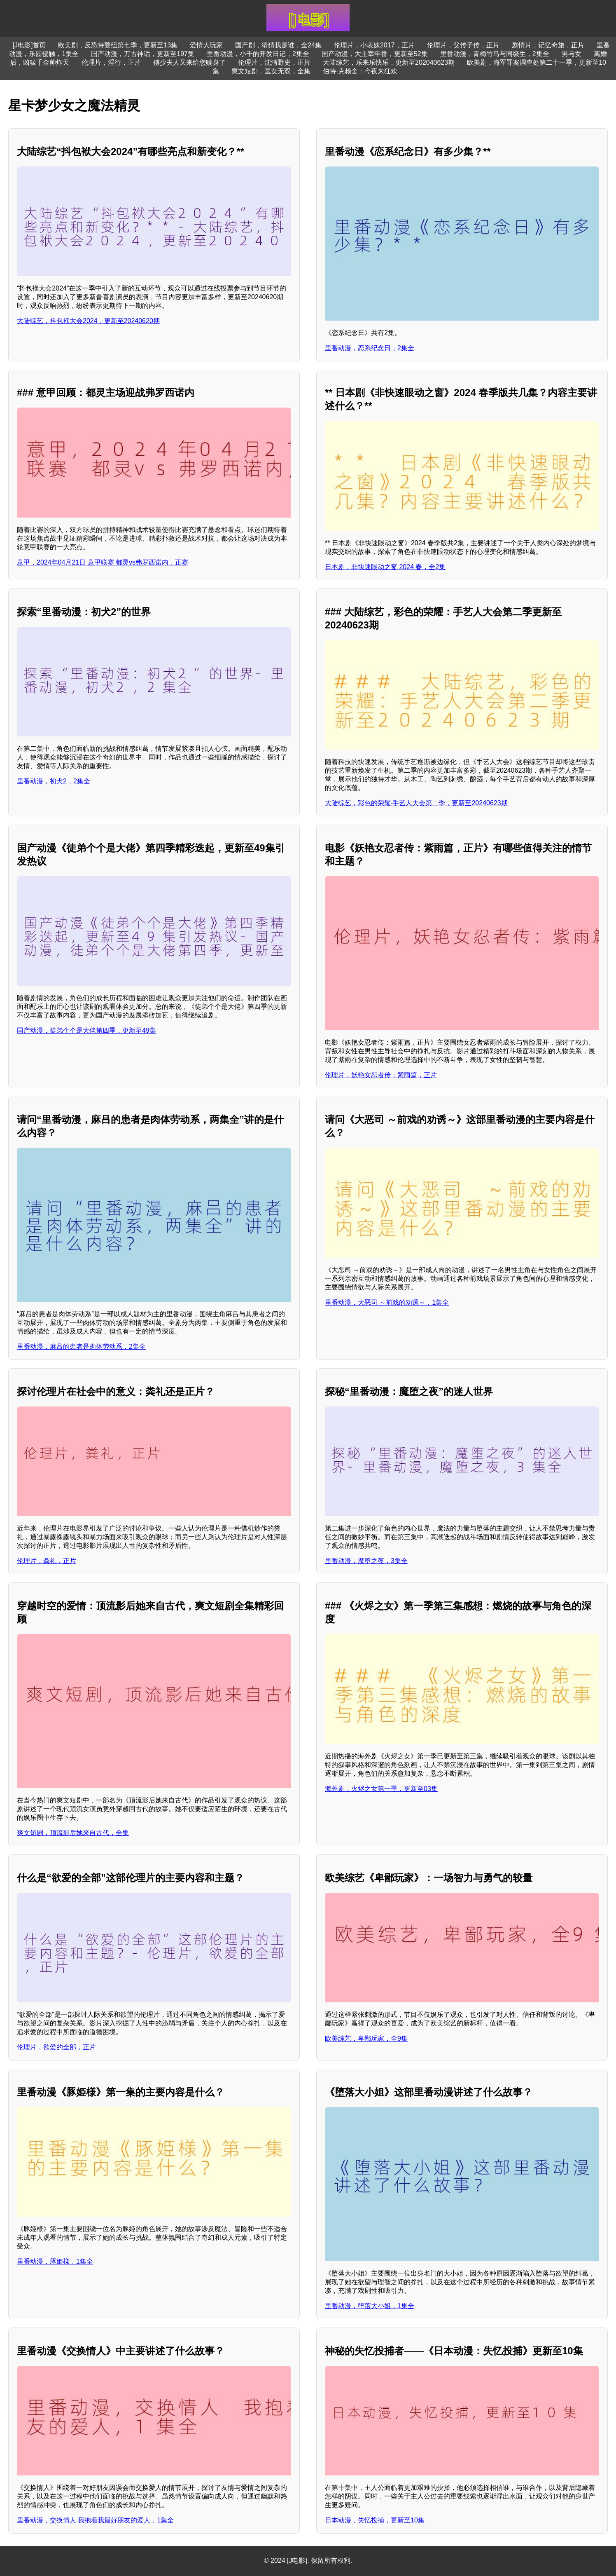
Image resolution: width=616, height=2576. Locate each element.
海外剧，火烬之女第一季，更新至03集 (381, 1788)
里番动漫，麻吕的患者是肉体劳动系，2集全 (81, 1346)
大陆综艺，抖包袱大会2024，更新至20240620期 (88, 320)
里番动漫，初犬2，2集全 (53, 781)
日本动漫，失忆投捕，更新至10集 (375, 2520)
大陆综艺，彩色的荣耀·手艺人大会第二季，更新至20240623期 (416, 802)
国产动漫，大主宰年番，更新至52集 (375, 53)
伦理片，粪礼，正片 (46, 1560)
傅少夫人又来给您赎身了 (189, 62)
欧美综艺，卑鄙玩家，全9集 (366, 2038)
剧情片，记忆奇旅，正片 (548, 45)
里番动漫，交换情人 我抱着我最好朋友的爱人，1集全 (95, 2520)
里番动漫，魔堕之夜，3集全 (366, 1560)
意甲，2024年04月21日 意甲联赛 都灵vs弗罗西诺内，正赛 (102, 562)
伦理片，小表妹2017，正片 (374, 45)
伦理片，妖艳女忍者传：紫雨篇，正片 (381, 1074)
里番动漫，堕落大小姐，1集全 (369, 2305)
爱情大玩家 (206, 45)
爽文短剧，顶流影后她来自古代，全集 (73, 1832)
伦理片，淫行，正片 (111, 62)
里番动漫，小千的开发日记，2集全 (258, 53)
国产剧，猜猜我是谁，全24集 (278, 45)
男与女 (571, 53)
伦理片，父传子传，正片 (463, 45)
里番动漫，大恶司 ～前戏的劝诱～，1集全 (387, 1302)
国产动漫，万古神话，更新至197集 (142, 53)
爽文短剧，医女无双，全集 (270, 71)
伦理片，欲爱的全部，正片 (56, 2047)
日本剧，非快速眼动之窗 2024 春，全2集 (385, 566)
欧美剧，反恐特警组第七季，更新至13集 (117, 45)
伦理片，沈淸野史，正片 (274, 62)
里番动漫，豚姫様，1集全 (55, 2261)
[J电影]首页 (29, 45)
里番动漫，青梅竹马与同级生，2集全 (494, 53)
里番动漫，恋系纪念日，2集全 (369, 348)
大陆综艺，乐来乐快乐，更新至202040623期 (389, 62)
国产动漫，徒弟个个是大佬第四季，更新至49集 (86, 1030)
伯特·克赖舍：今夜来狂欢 (360, 71)
